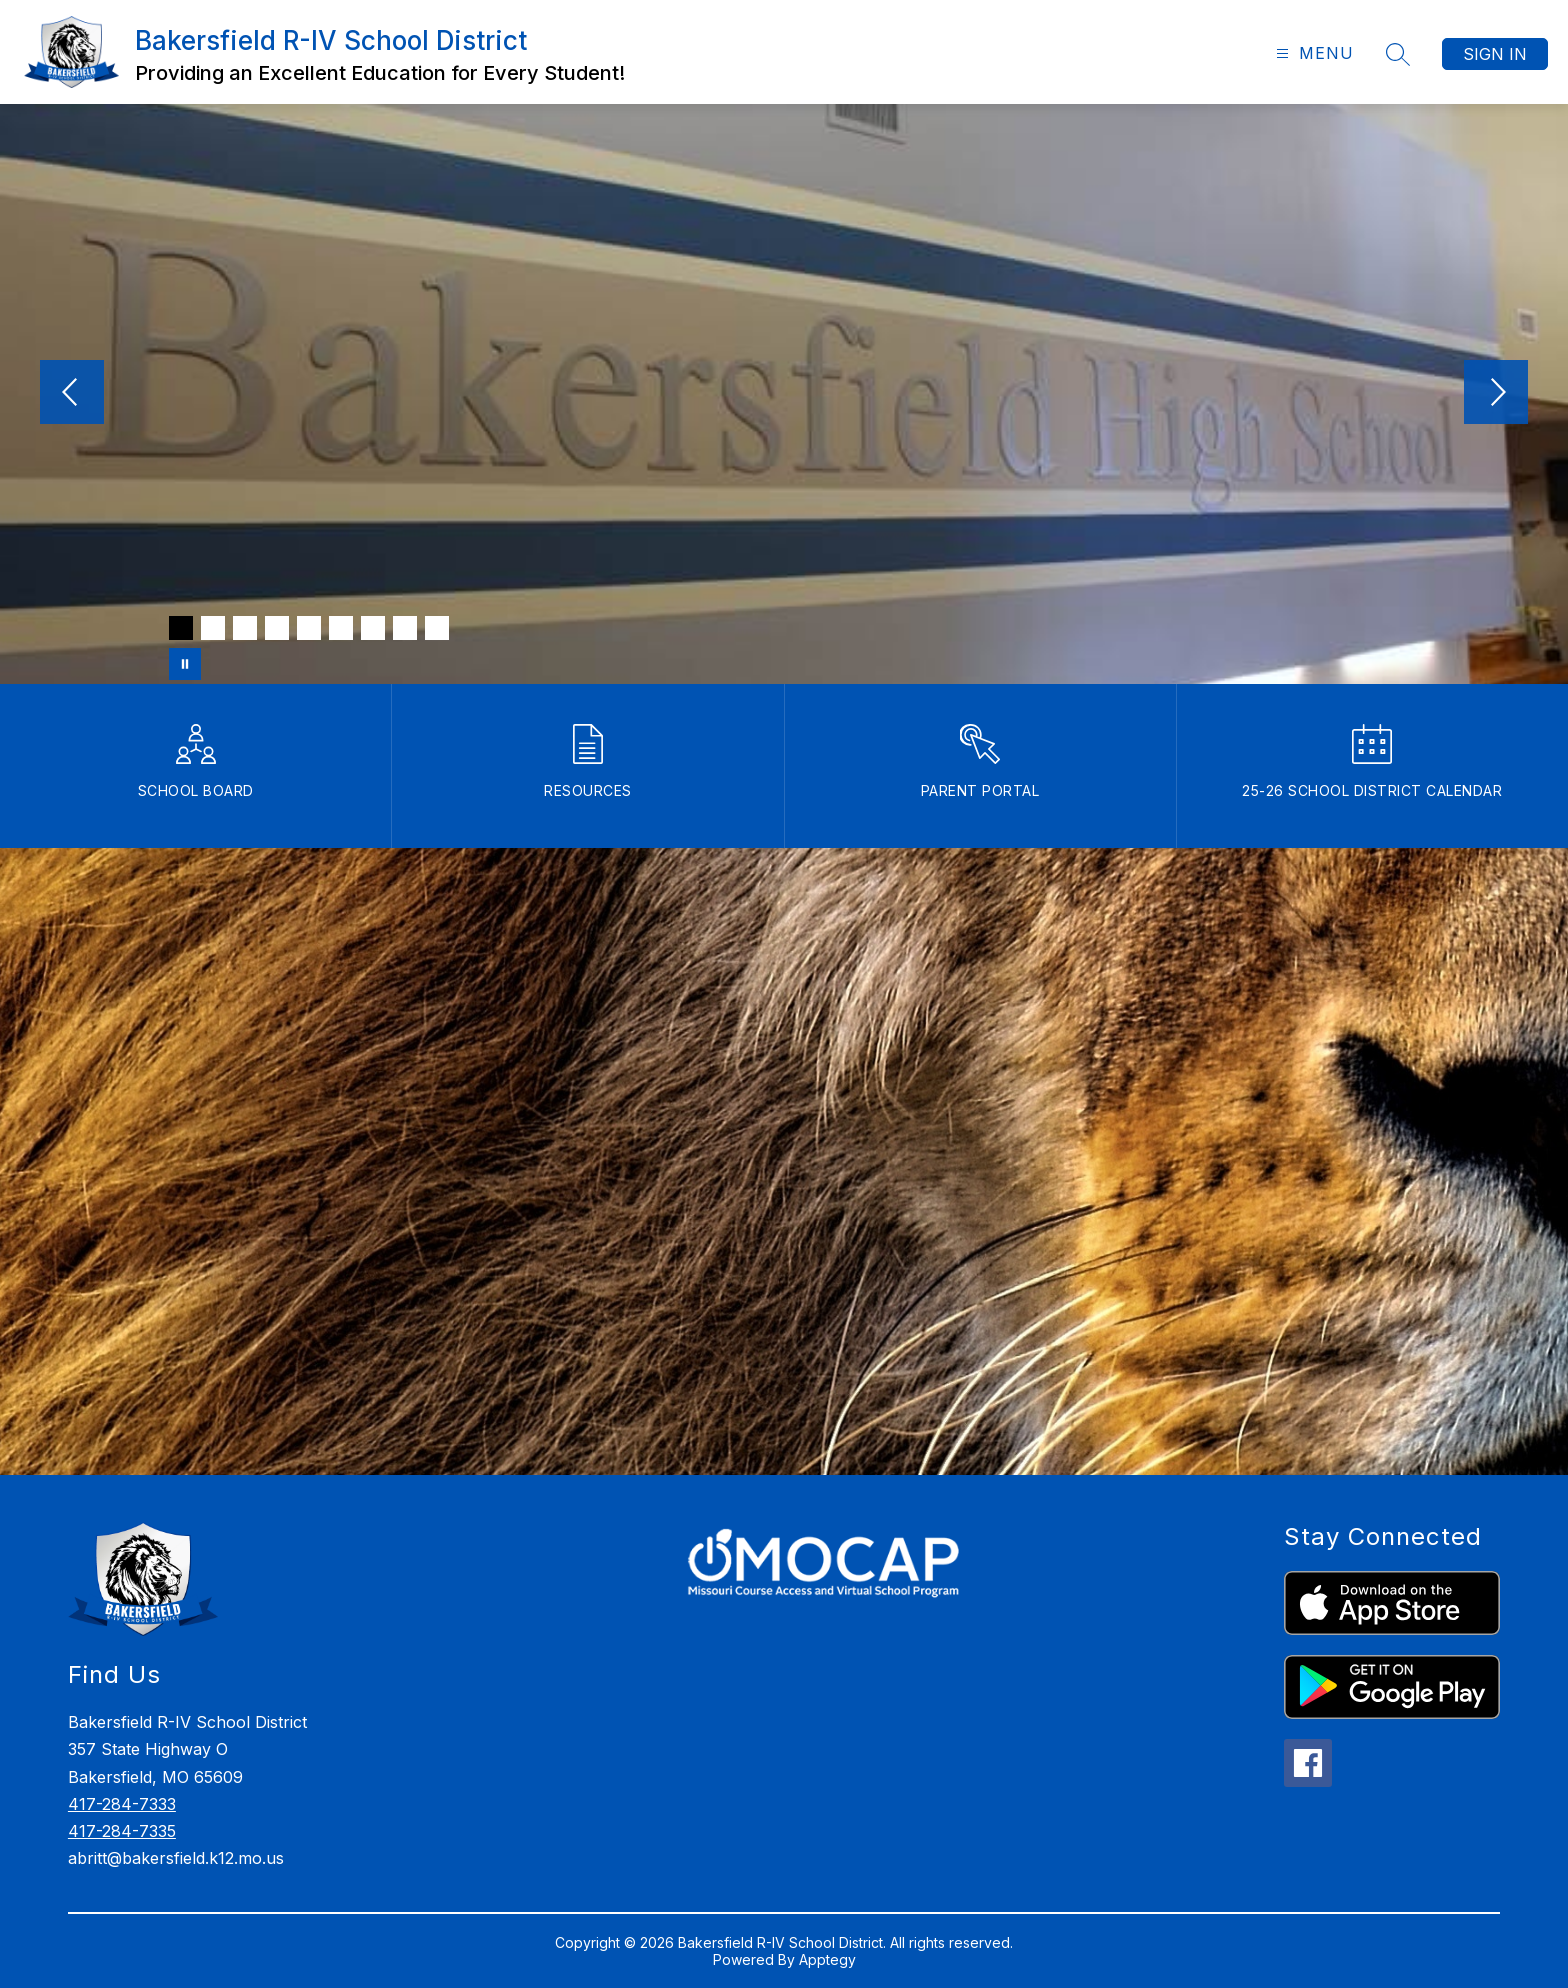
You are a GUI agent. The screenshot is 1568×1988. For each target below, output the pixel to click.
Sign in (1495, 54)
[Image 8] (405, 628)
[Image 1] (181, 628)
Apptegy (827, 1959)
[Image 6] (341, 628)
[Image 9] (437, 628)
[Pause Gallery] (185, 664)
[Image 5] (309, 628)
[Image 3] (245, 628)
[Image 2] (213, 628)
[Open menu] (1312, 53)
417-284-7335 (122, 1831)
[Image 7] (373, 628)
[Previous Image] (72, 394)
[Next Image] (1496, 394)
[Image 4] (277, 628)
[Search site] (1398, 54)
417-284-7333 (122, 1804)
